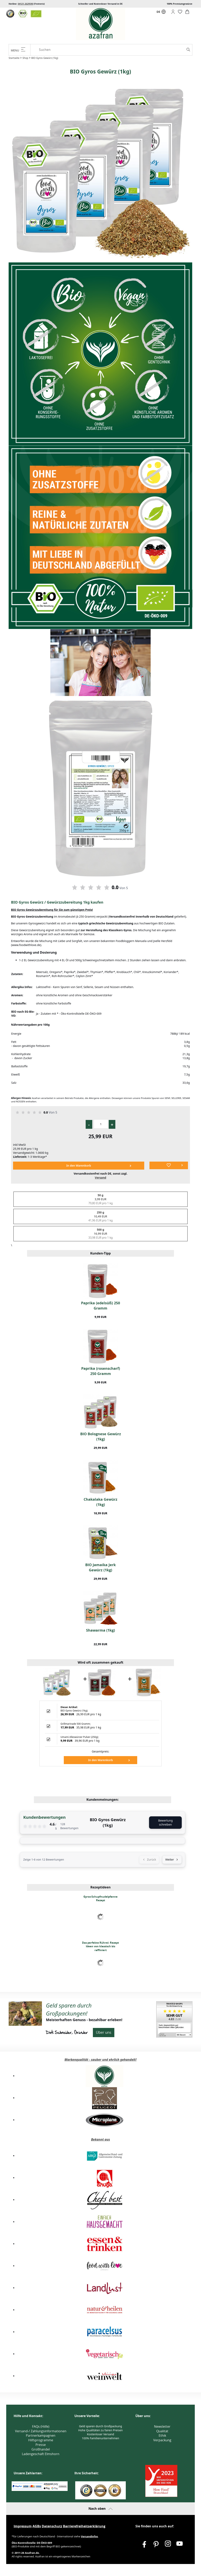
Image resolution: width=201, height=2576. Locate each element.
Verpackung (162, 2440)
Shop (25, 58)
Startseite (14, 58)
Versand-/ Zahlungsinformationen (40, 2431)
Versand (100, 1177)
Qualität (162, 2431)
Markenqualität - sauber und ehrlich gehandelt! (100, 2059)
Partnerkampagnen (40, 2435)
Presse (41, 2444)
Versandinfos (89, 2536)
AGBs (36, 2526)
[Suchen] (115, 49)
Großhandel (40, 2449)
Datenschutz (52, 2526)
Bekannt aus (100, 2139)
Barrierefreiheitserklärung (84, 2526)
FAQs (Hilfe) (40, 2426)
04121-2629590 (25, 3)
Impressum (23, 2526)
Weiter (172, 1859)
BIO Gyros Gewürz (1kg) (44, 58)
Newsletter (162, 2426)
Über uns (103, 2032)
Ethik (162, 2435)
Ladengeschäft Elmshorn (40, 2454)
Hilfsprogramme (40, 2440)
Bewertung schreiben (165, 1822)
